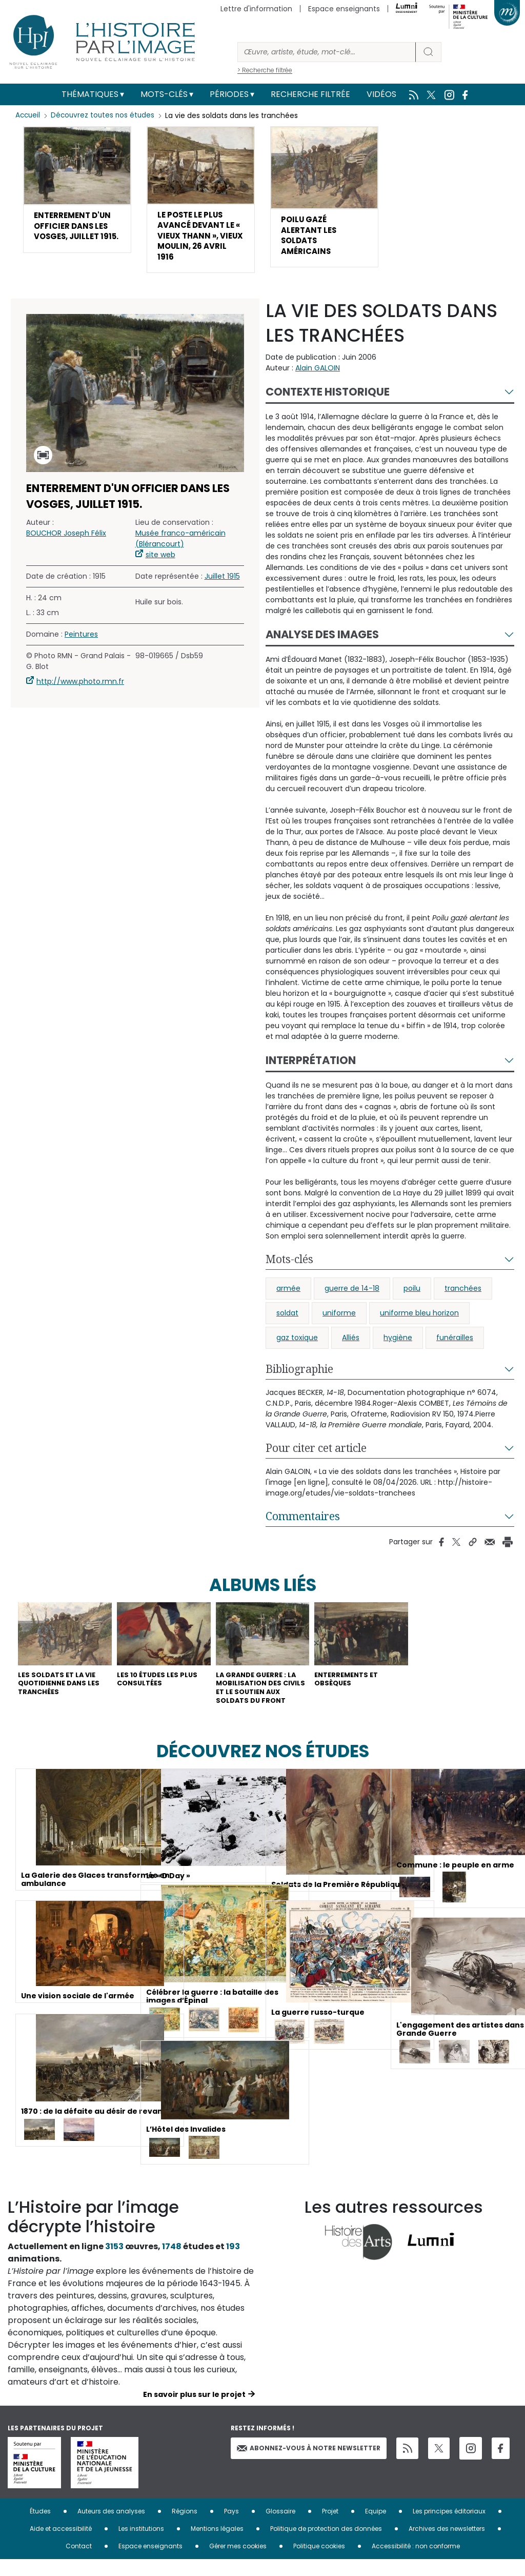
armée (288, 1297)
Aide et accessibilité (61, 2545)
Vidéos (381, 94)
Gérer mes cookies (238, 2562)
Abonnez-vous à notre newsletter (308, 2464)
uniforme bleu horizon (419, 1322)
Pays (231, 2527)
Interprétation (311, 1069)
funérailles (454, 1347)
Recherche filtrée (310, 94)
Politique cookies (319, 2562)
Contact (79, 2562)
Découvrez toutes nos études (105, 115)
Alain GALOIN (317, 377)
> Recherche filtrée (264, 70)
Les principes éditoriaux (449, 2527)
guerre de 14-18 (352, 1297)
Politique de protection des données (326, 2545)
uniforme (339, 1322)
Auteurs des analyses (111, 2527)
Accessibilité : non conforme (416, 2562)
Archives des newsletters (447, 2545)
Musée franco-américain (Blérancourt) (180, 547)
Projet (330, 2527)
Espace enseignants (344, 8)
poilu (411, 1297)
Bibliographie (299, 1378)
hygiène (397, 1347)
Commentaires (303, 1525)
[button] (77, 198)
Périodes (229, 94)
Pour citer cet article (316, 1457)
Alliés (350, 1347)
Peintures (81, 643)
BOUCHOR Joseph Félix (66, 542)
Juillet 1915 (222, 585)
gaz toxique (297, 1347)
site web (160, 563)
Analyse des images (322, 643)
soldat (287, 1322)
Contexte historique (328, 401)
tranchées (463, 1297)
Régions (184, 2527)
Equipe (375, 2527)
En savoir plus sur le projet (194, 2411)
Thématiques (90, 94)
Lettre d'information (256, 8)
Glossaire (280, 2527)
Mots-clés (164, 94)
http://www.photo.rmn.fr (80, 690)
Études (40, 2527)
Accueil (28, 115)
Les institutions (141, 2545)
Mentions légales (217, 2545)
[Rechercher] (326, 52)
